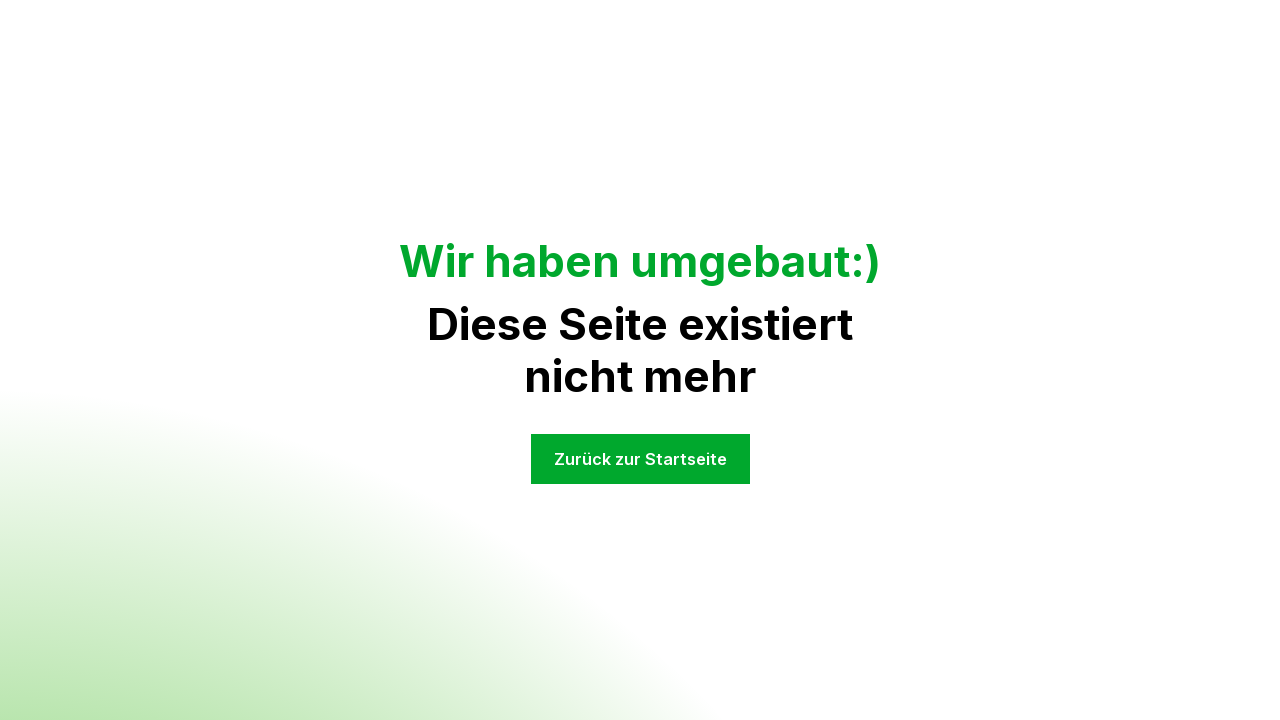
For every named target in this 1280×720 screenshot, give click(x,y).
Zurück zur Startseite (640, 459)
